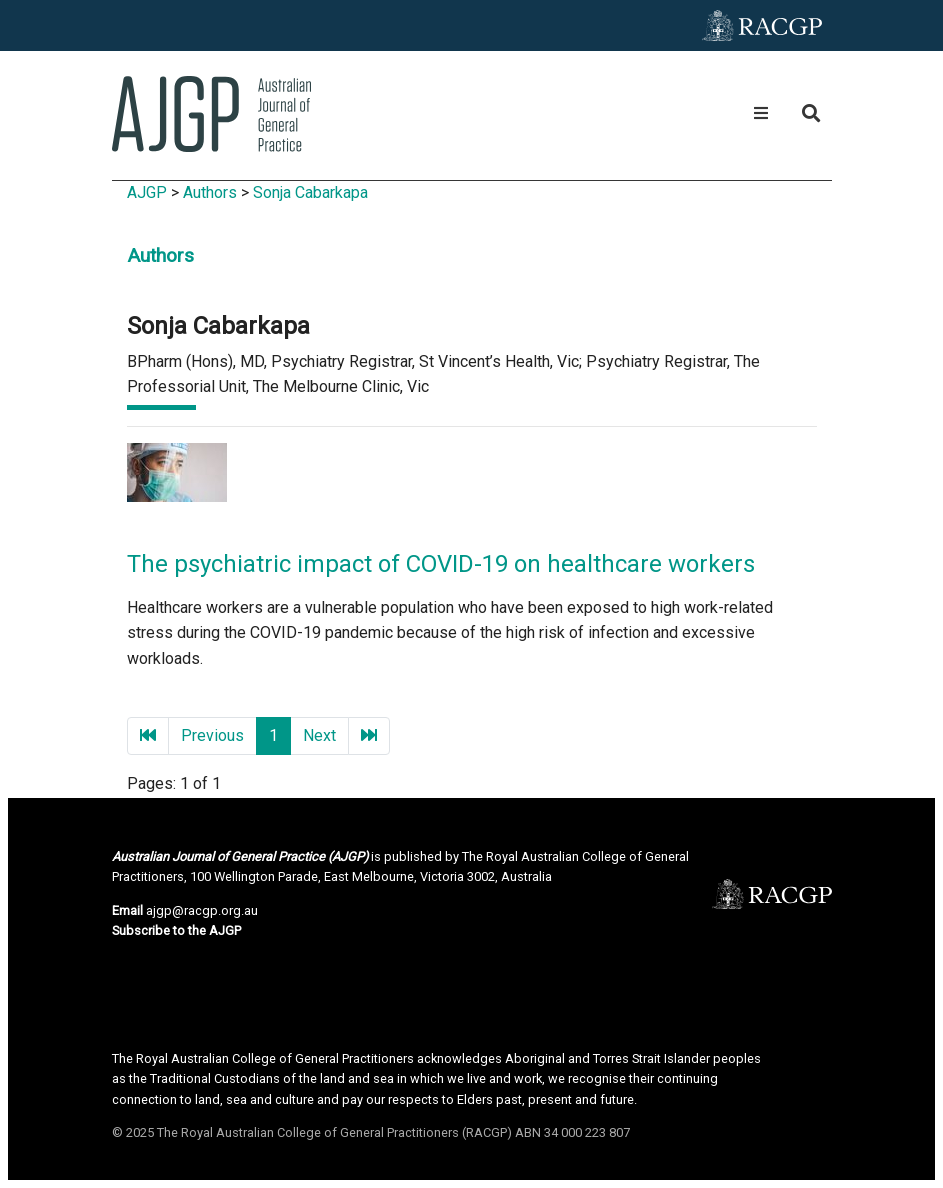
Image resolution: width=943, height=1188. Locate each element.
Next (319, 735)
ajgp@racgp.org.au (202, 910)
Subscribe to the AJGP (176, 930)
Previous (212, 735)
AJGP (147, 192)
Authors (210, 192)
